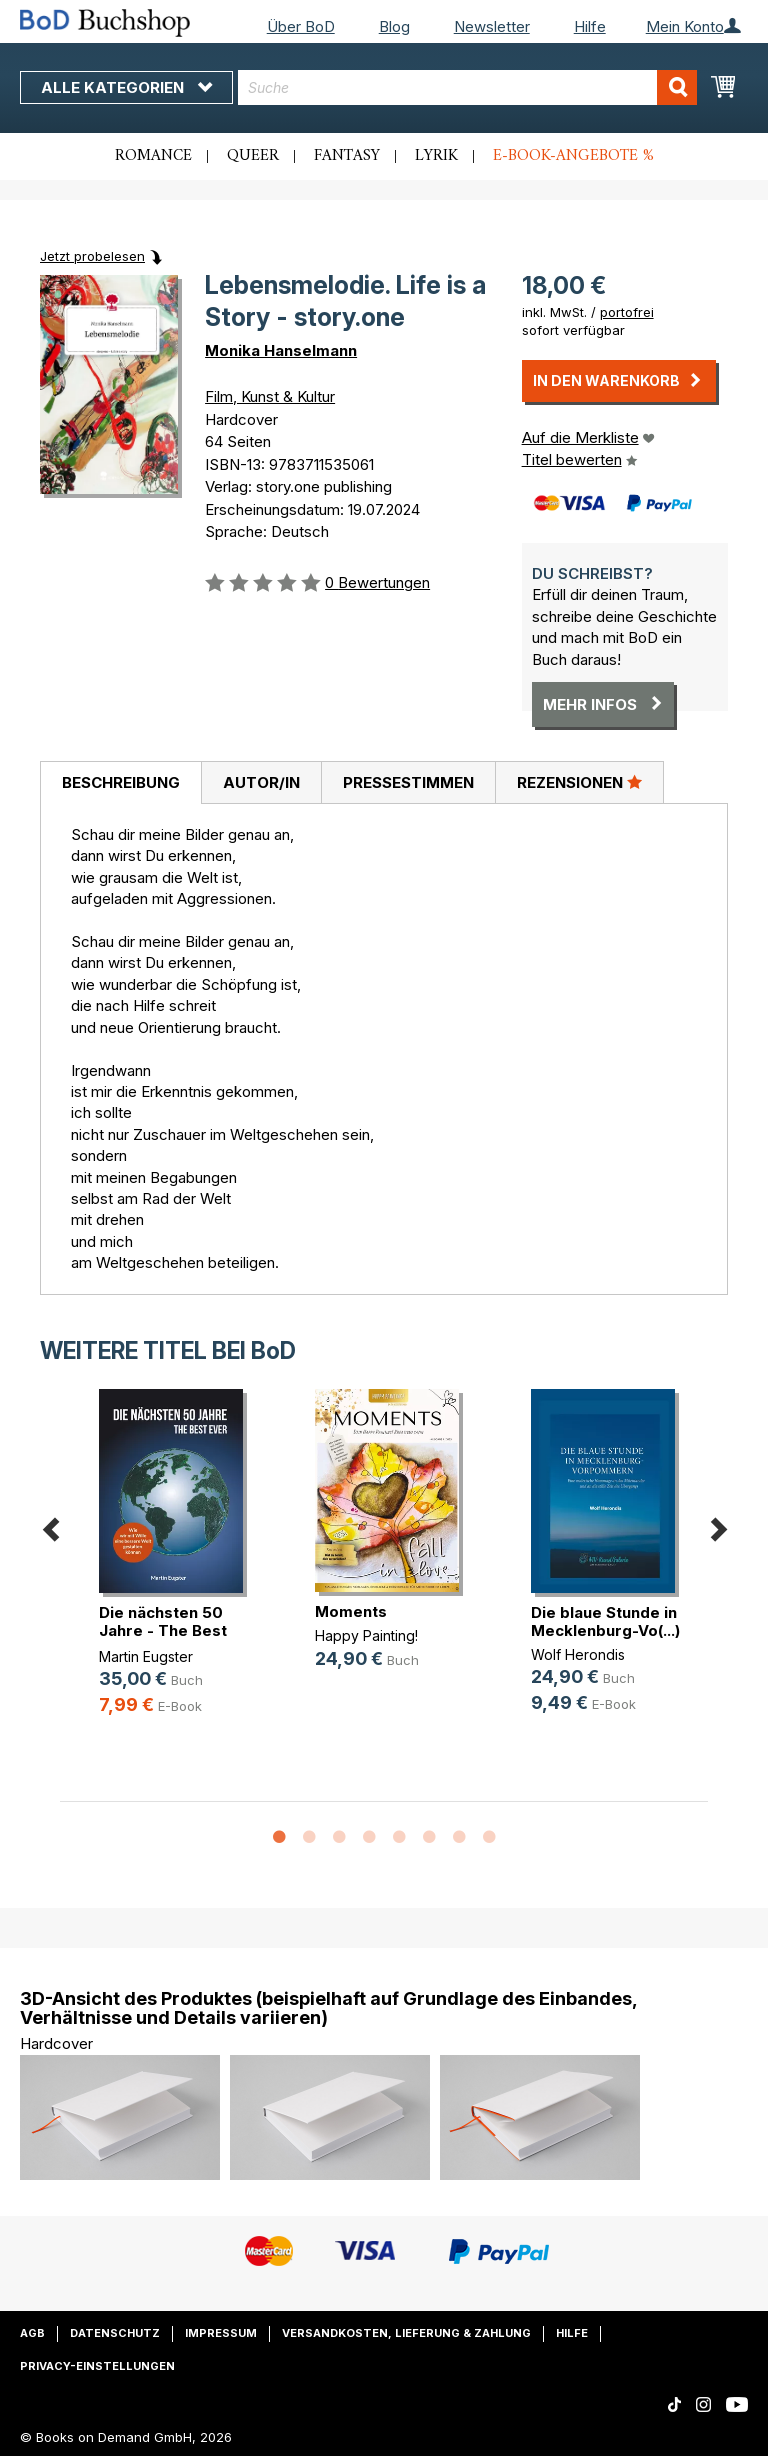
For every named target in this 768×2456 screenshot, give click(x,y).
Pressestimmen (408, 782)
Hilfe (590, 26)
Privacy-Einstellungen (97, 2366)
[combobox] (467, 87)
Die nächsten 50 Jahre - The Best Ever (163, 1630)
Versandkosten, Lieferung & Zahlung (406, 2333)
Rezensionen (579, 782)
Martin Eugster (146, 1656)
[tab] (120, 783)
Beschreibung (121, 782)
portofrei (627, 312)
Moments (351, 1611)
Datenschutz (115, 2333)
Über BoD (301, 26)
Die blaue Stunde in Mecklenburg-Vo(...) (605, 1621)
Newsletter (492, 26)
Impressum (221, 2333)
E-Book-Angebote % (573, 156)
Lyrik (436, 156)
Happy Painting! (366, 1635)
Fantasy (347, 156)
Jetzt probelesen (92, 256)
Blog (394, 26)
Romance (153, 156)
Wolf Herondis (578, 1654)
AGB (32, 2333)
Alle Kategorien (126, 87)
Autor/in (261, 782)
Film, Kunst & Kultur (270, 396)
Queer (253, 156)
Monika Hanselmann (281, 350)
